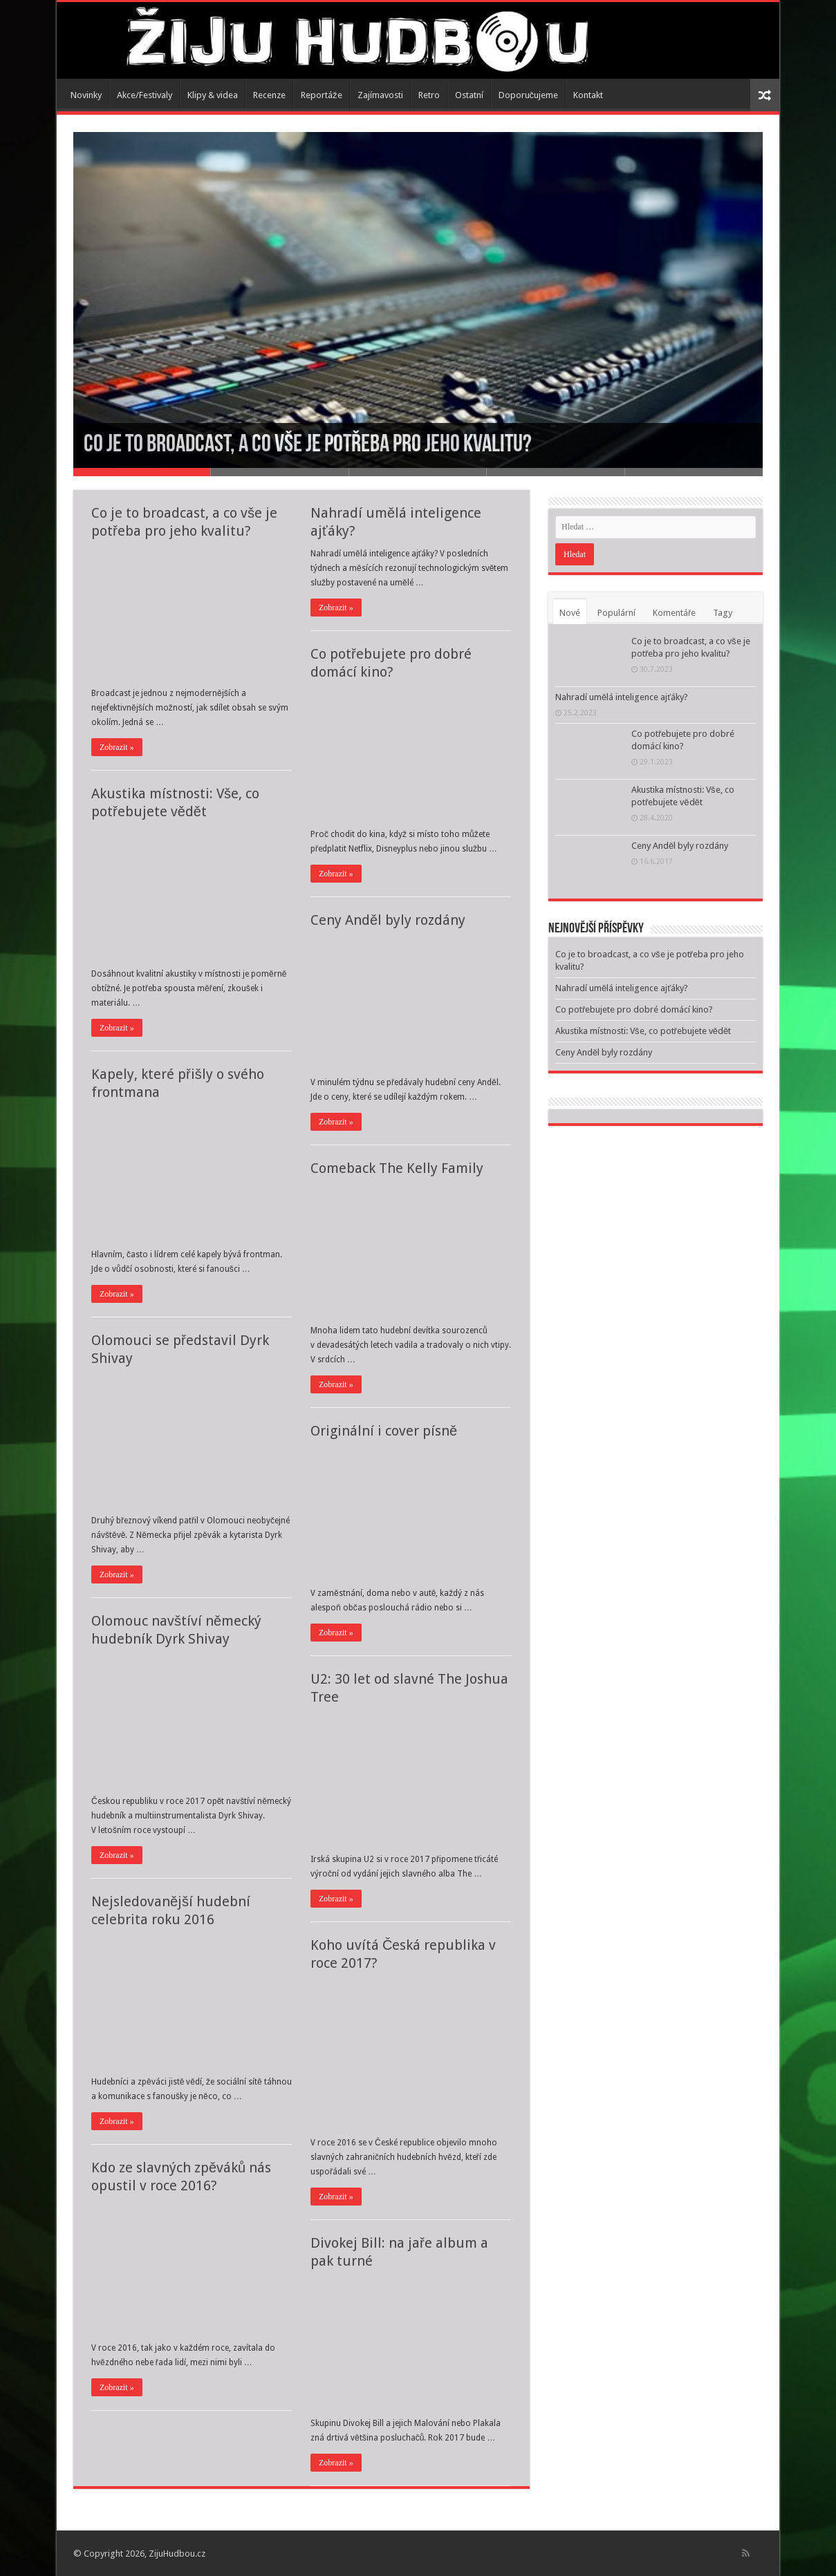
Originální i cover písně (383, 1430)
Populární (616, 613)
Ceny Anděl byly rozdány (387, 920)
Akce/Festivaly (144, 95)
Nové (569, 613)
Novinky (86, 95)
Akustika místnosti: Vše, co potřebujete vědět (643, 1031)
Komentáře (674, 613)
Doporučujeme (529, 95)
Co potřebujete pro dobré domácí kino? (634, 1009)
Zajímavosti (380, 95)
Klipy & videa (212, 95)
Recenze (269, 95)
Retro (429, 95)
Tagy (722, 613)
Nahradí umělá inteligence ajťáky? (621, 697)
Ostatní (469, 95)
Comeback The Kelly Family (396, 1168)
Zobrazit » (117, 747)
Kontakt (588, 95)
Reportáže (321, 95)
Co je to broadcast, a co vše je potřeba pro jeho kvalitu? (308, 445)
